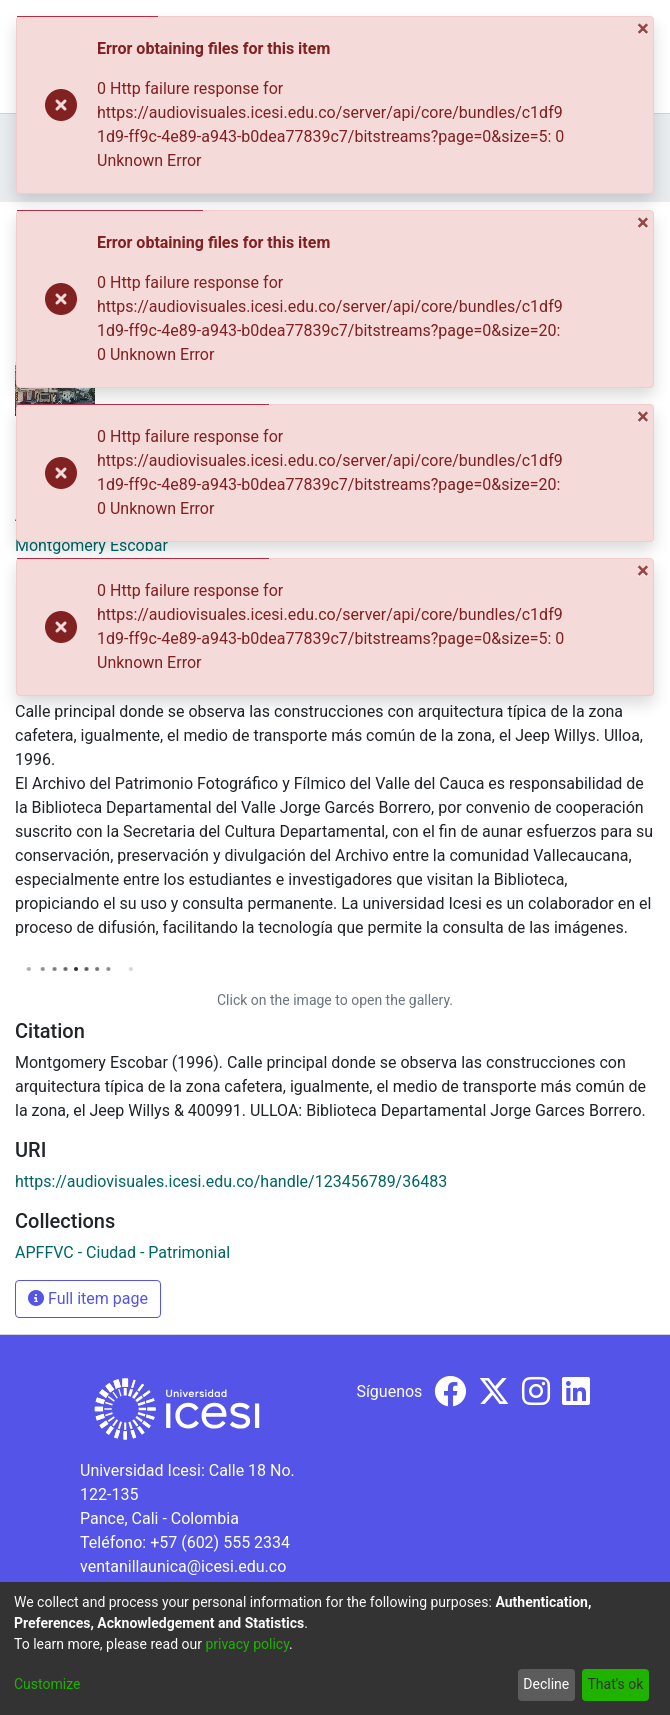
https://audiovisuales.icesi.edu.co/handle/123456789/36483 (231, 1181)
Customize (47, 1684)
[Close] (645, 28)
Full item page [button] (88, 1298)
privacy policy (247, 1644)
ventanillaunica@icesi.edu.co (183, 1566)
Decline (546, 1684)
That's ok (615, 1684)
